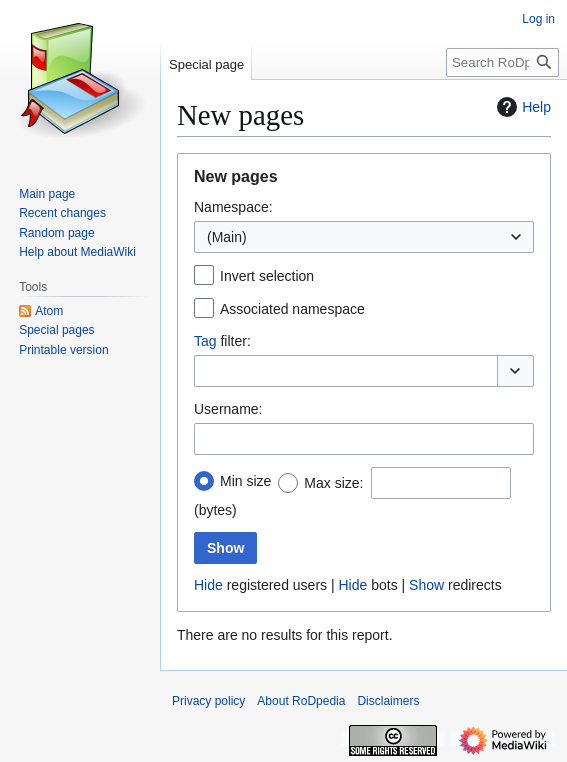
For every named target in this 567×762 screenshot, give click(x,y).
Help (521, 107)
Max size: (333, 483)
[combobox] (364, 237)
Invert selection (267, 276)
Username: (228, 409)
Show (426, 585)
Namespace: (233, 207)
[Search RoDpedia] (502, 62)
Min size (245, 481)
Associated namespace (292, 309)
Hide (208, 585)
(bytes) (215, 510)
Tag (205, 341)
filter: (222, 341)
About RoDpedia (301, 701)
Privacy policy (208, 701)
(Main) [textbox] (227, 237)
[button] (515, 371)
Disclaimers (388, 701)
